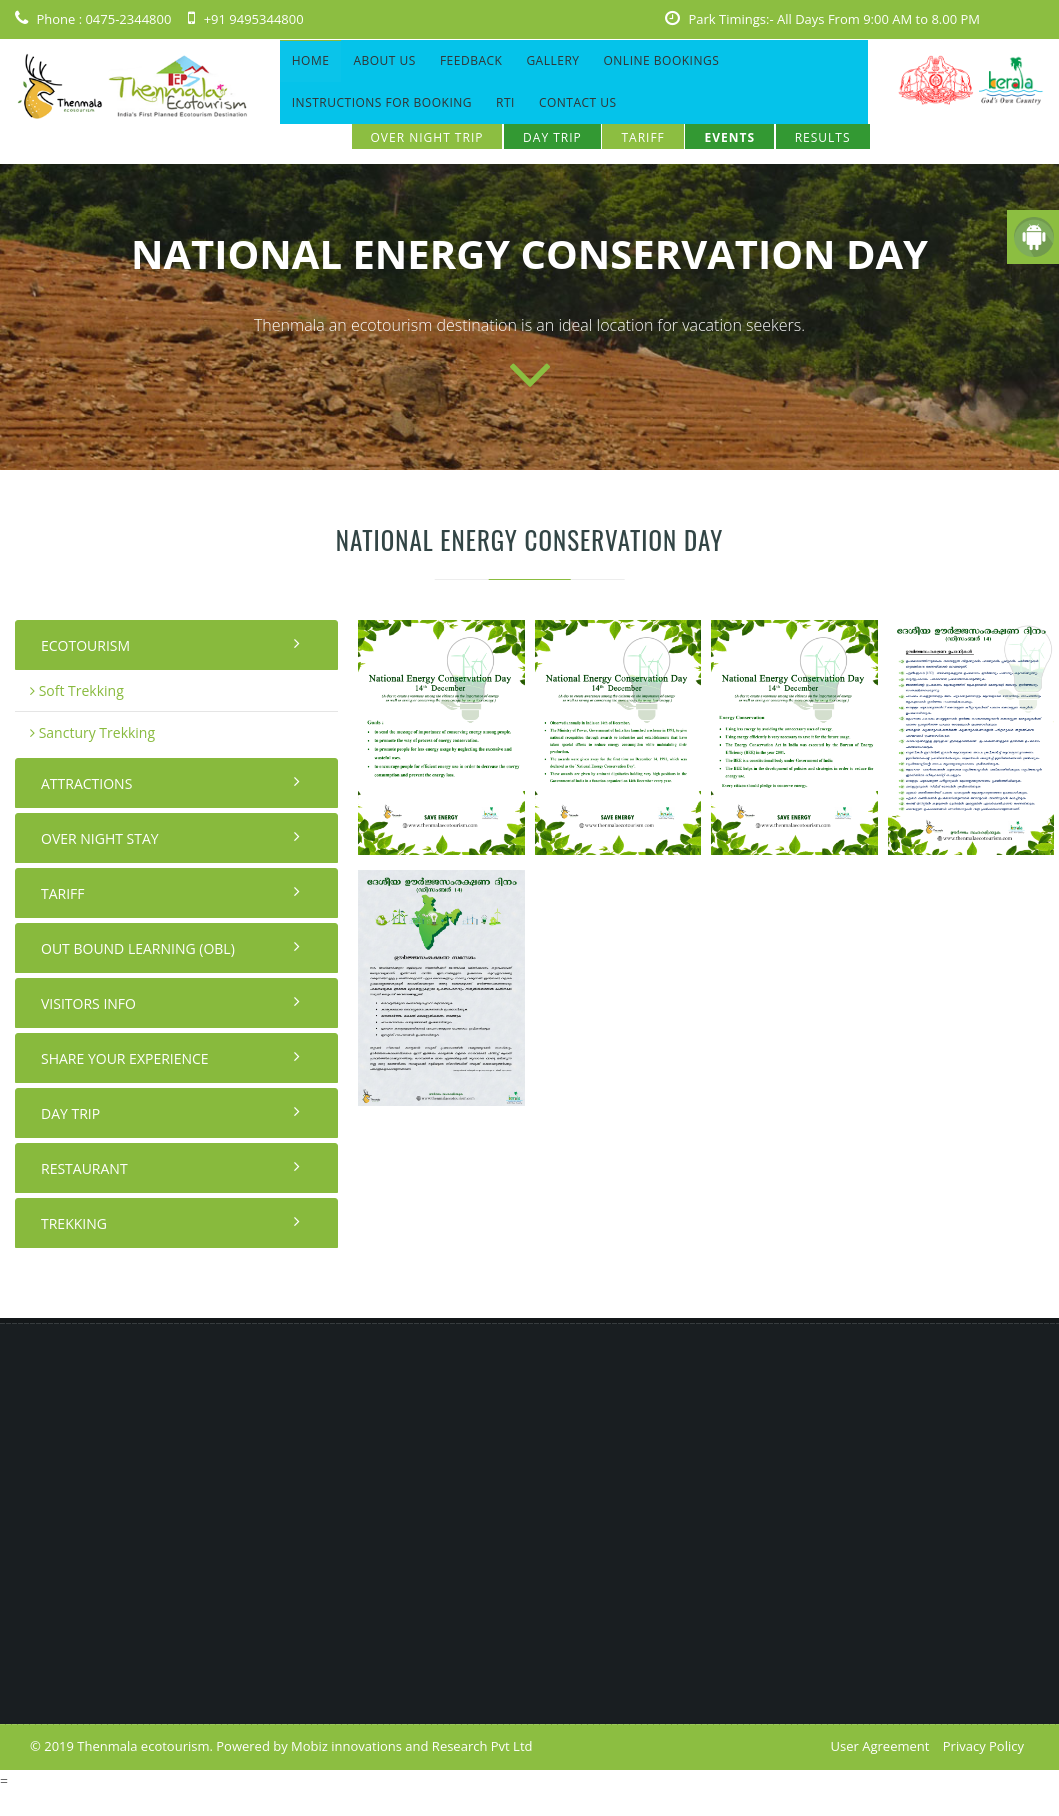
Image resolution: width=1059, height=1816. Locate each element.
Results (823, 137)
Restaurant (170, 1168)
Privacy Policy (983, 1746)
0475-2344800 (128, 19)
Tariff (642, 137)
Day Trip (552, 137)
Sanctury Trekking (92, 732)
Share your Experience (170, 1058)
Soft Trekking (77, 690)
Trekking (170, 1223)
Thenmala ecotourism (143, 1746)
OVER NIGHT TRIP (427, 137)
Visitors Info (170, 1003)
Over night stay (170, 838)
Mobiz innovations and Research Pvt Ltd (411, 1746)
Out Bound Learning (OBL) (170, 948)
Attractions (170, 783)
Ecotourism (170, 645)
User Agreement (880, 1746)
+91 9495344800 (254, 19)
